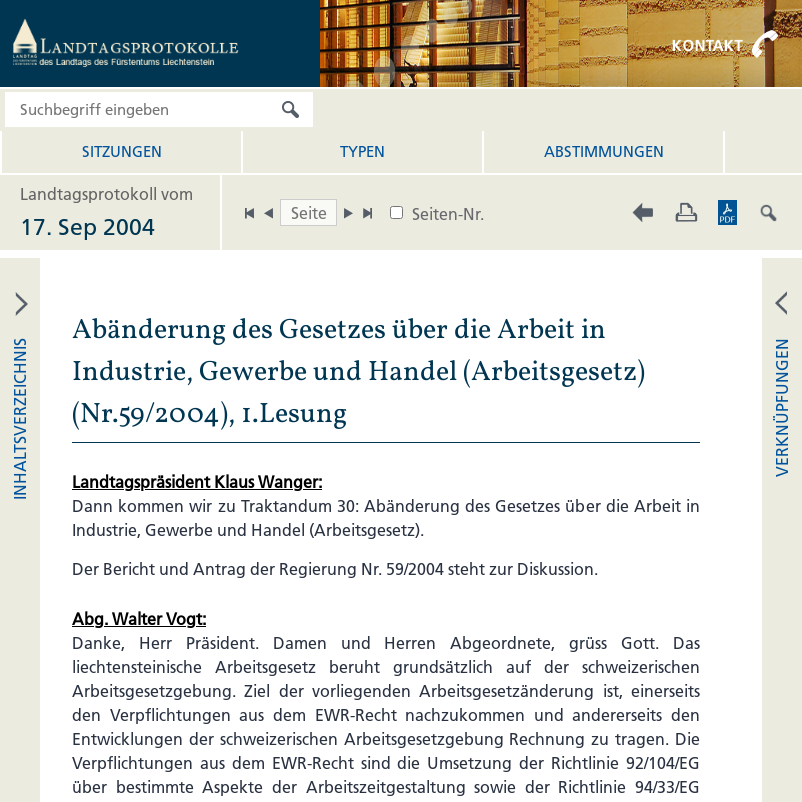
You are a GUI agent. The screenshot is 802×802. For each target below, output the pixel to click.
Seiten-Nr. (448, 214)
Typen (362, 151)
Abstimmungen (604, 151)
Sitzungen (122, 151)
